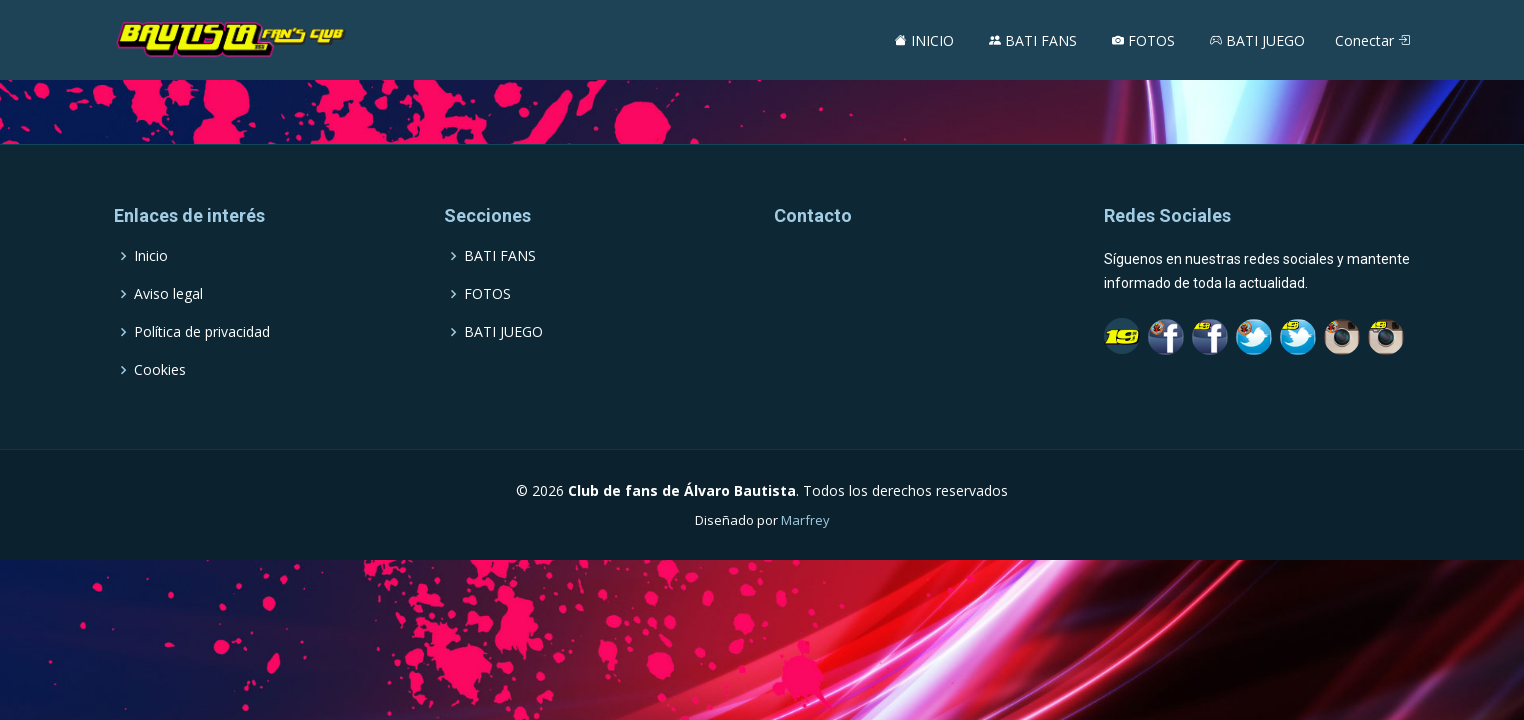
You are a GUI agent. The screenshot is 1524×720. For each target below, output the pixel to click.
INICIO (924, 40)
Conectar (1372, 40)
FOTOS (1143, 40)
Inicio (151, 256)
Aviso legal (168, 294)
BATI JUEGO (1257, 40)
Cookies (160, 370)
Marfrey (805, 520)
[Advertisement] (762, 93)
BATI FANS (1033, 40)
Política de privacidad (202, 332)
